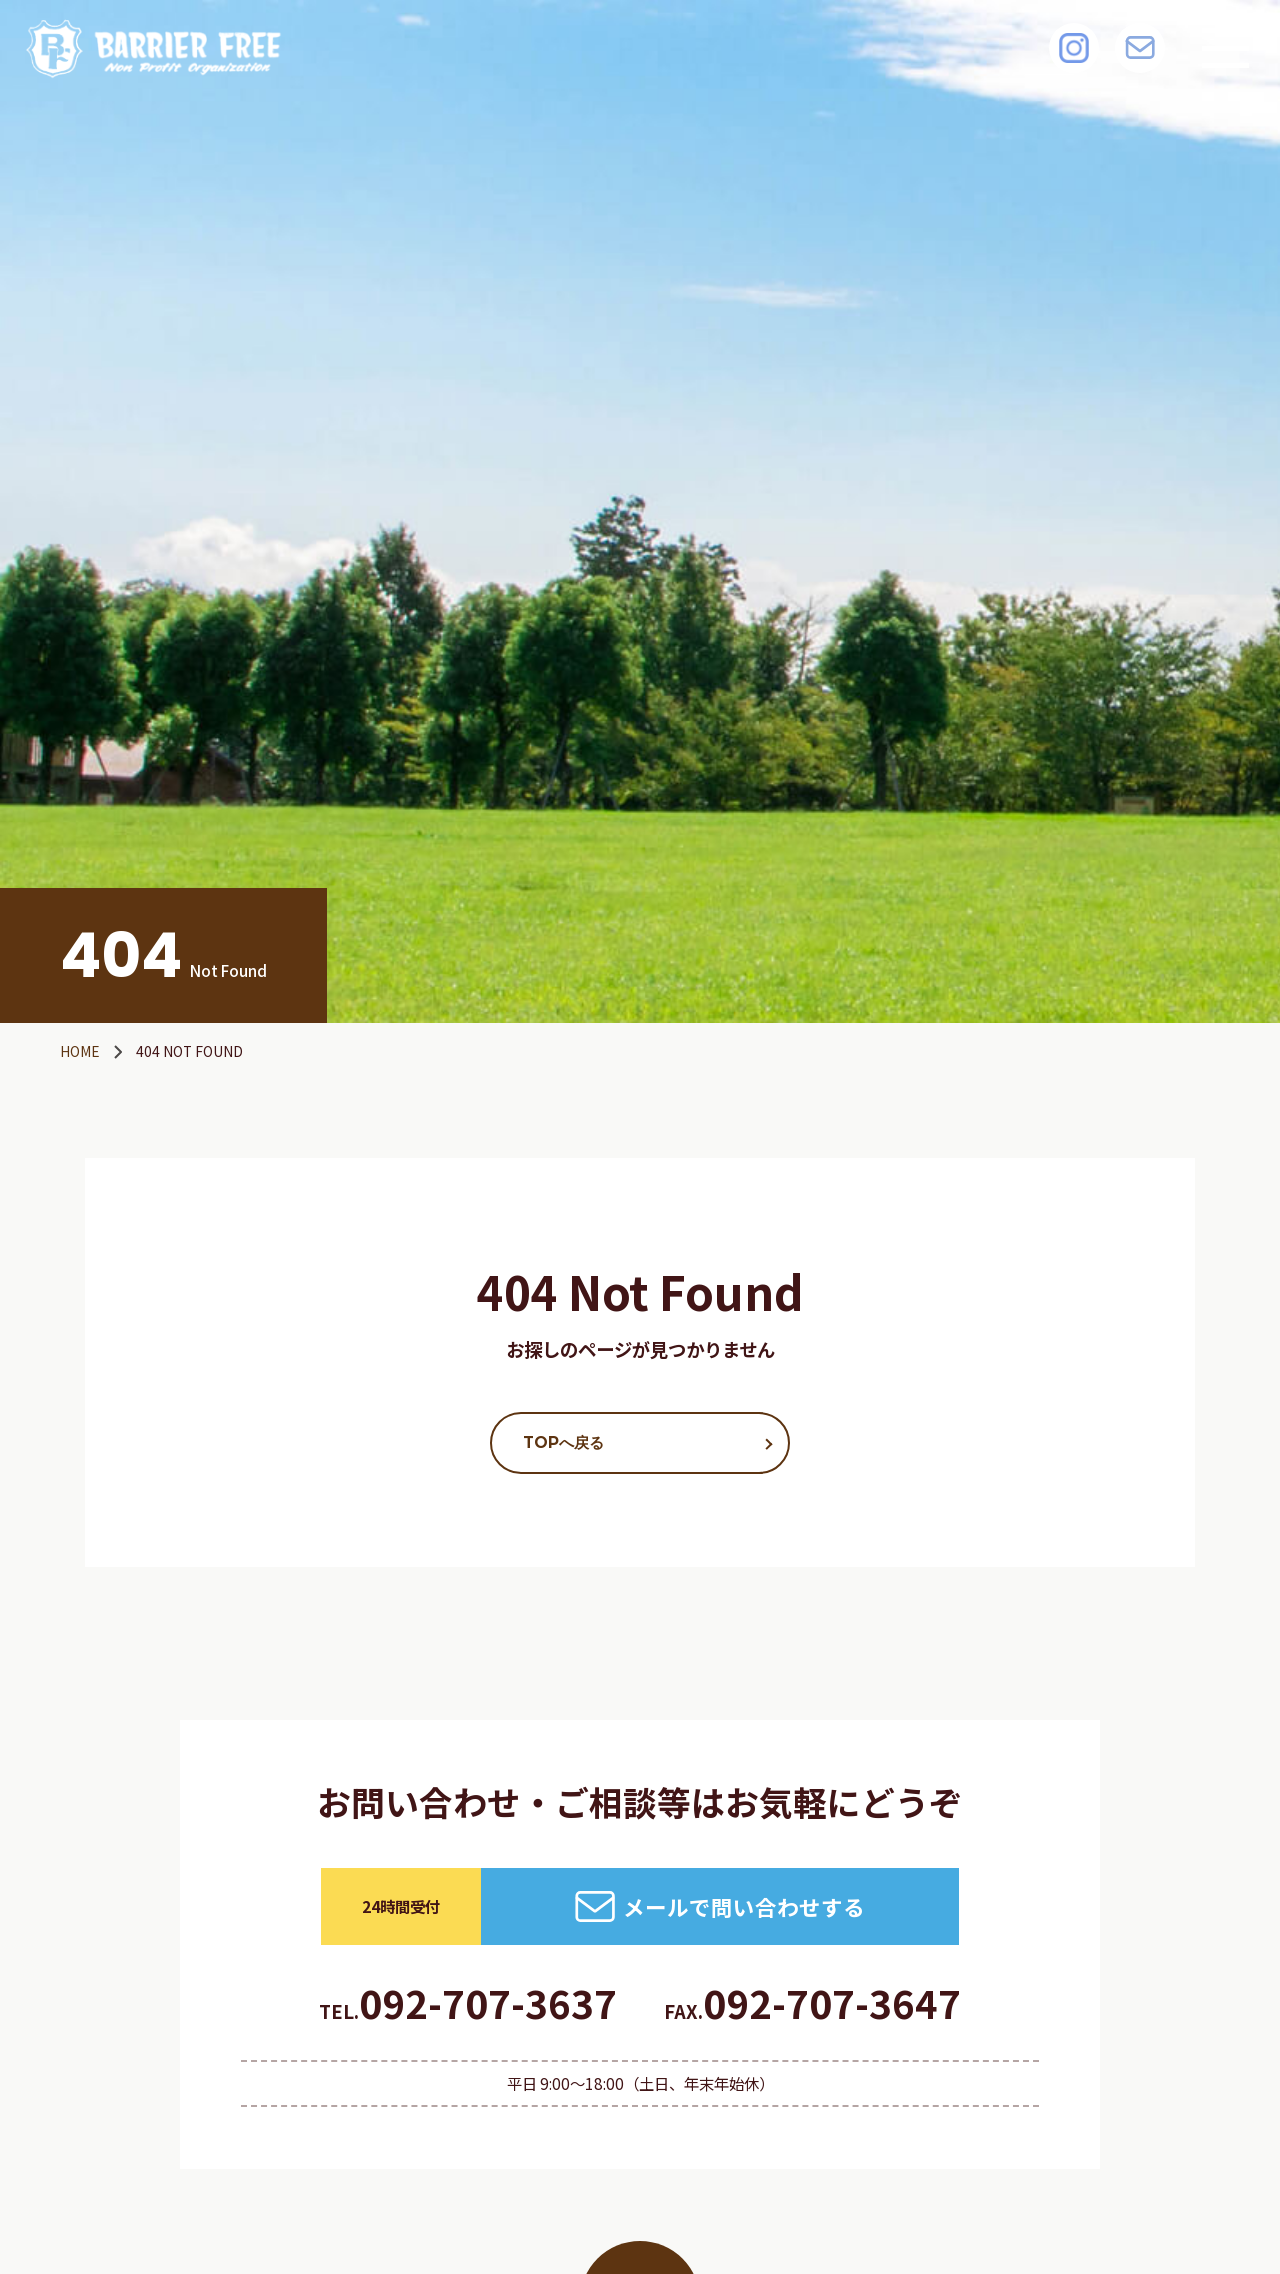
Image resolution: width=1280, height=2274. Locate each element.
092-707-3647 (812, 2002)
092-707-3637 (468, 2002)
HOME (80, 1051)
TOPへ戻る (563, 1442)
